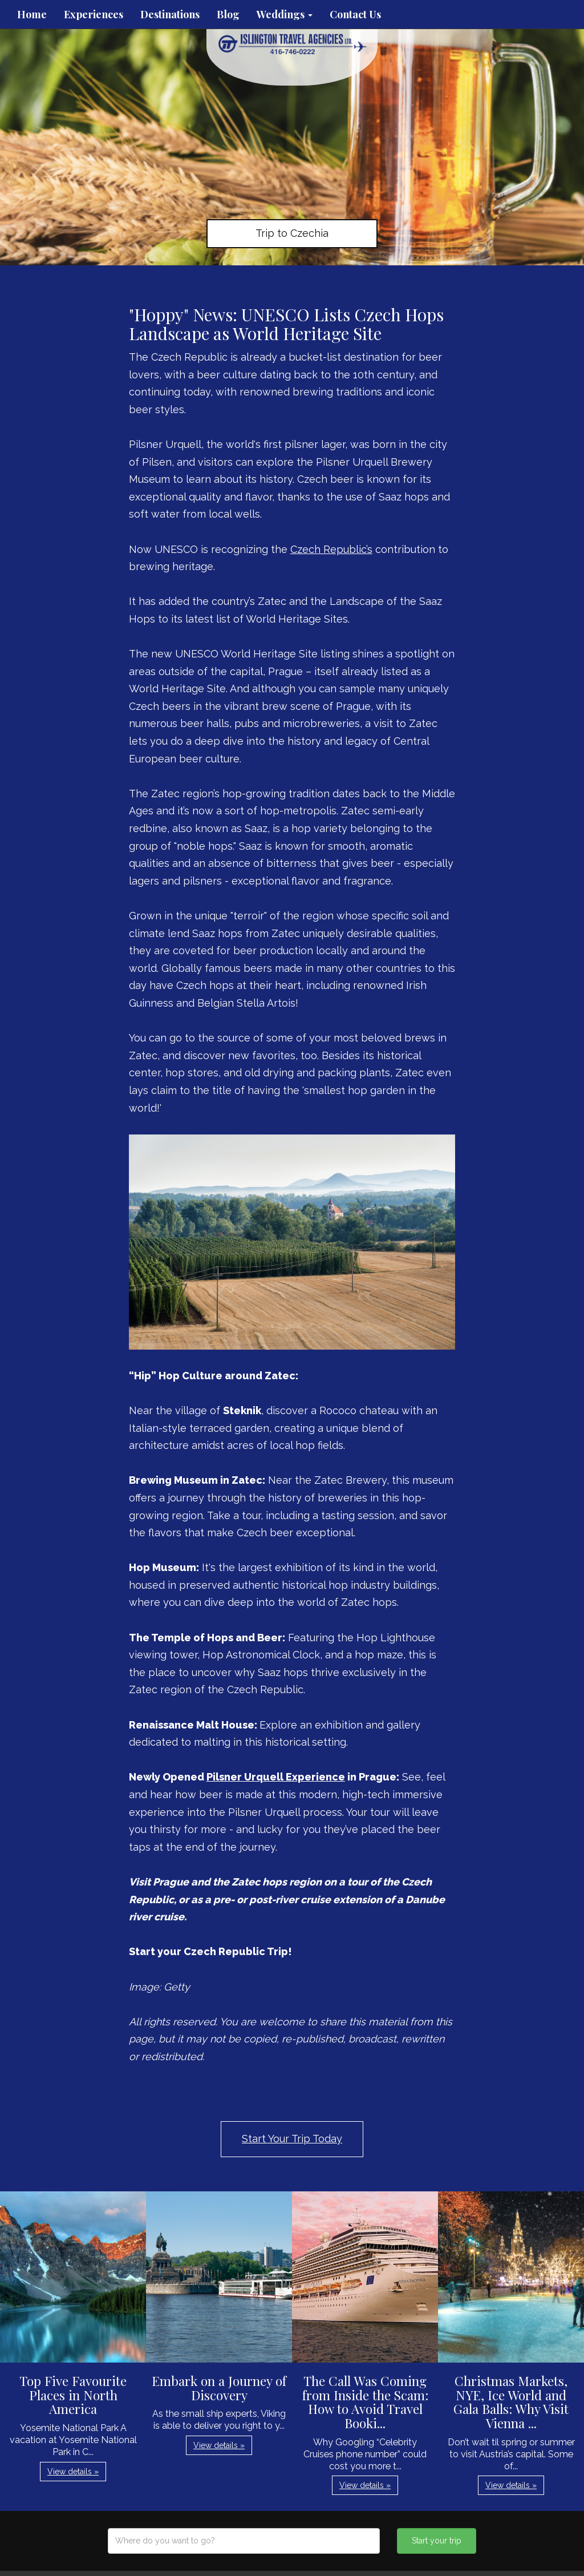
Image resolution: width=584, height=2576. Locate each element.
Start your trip (436, 2540)
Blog (228, 14)
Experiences (93, 14)
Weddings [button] (285, 14)
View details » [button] (73, 2471)
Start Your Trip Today (292, 2139)
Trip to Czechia (292, 233)
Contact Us (355, 14)
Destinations (170, 14)
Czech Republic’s (331, 549)
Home (32, 14)
